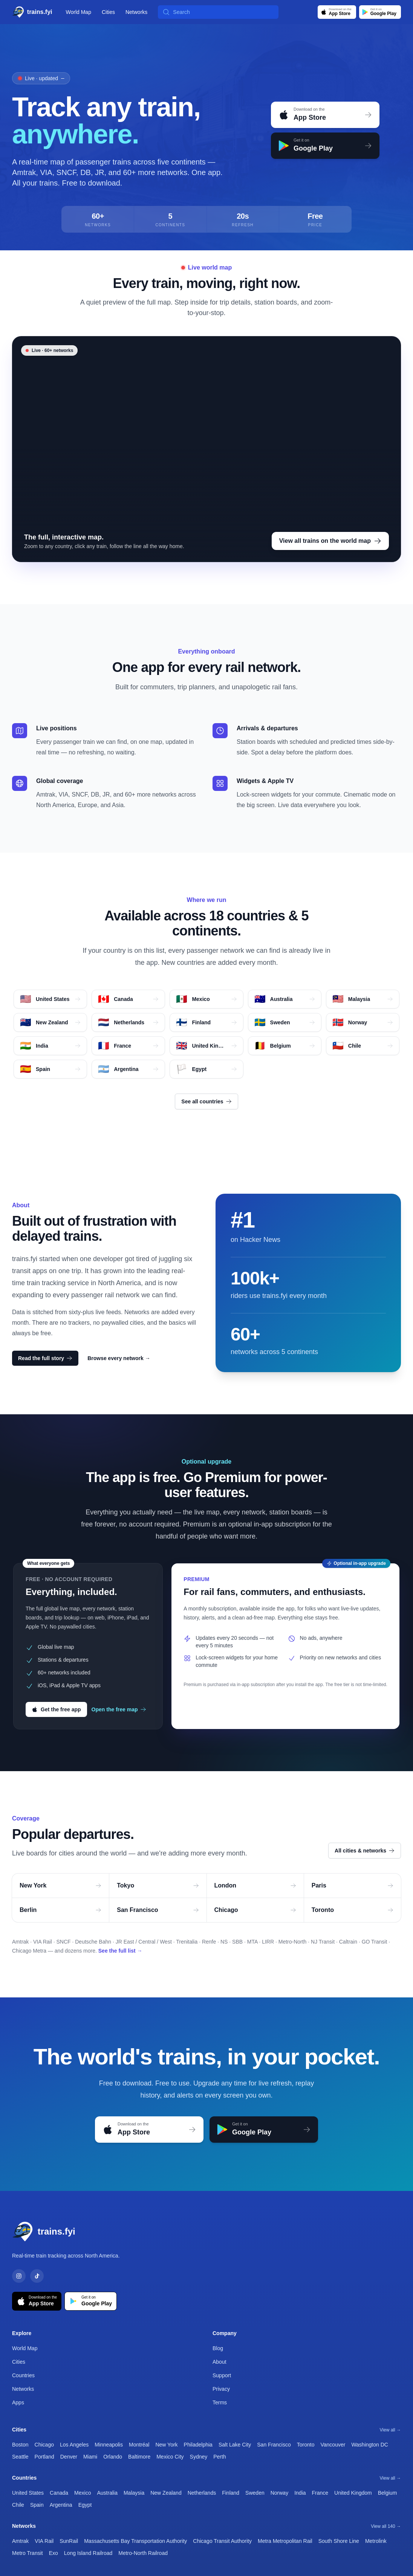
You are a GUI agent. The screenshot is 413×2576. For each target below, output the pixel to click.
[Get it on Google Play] (380, 12)
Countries (23, 2375)
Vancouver (332, 2445)
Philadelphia (198, 2445)
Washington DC (369, 2445)
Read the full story (45, 1358)
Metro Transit (27, 2553)
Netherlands (202, 2493)
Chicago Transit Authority (222, 2541)
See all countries (206, 1101)
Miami (90, 2457)
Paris (352, 1885)
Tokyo (158, 1885)
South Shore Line (338, 2541)
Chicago (255, 1910)
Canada (59, 2493)
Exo (53, 2553)
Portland (44, 2457)
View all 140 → (386, 2526)
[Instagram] (19, 2276)
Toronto (352, 1910)
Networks (136, 12)
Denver (68, 2457)
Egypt (85, 2505)
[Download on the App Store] (337, 12)
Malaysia (134, 2493)
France (320, 2493)
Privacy (221, 2389)
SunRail (69, 2541)
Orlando (112, 2457)
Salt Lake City (235, 2445)
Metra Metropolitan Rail (285, 2541)
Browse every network (118, 1358)
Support (222, 2375)
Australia (107, 2493)
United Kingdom (353, 2493)
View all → (390, 2430)
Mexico (82, 2493)
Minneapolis (109, 2445)
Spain (37, 2505)
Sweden (255, 2493)
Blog (218, 2348)
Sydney (199, 2457)
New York (60, 1885)
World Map (78, 12)
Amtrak (20, 2541)
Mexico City (170, 2457)
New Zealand (166, 2493)
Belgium (387, 2493)
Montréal (139, 2445)
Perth (219, 2457)
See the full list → (120, 1951)
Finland (230, 2493)
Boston (20, 2445)
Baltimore (139, 2457)
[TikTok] (37, 2276)
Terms (220, 2402)
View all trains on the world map (330, 541)
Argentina (61, 2505)
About (219, 2362)
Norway (279, 2493)
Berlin (60, 1910)
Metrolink (376, 2541)
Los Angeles (74, 2445)
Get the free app (56, 1709)
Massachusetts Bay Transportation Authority (135, 2541)
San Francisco (158, 1910)
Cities (108, 12)
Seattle (20, 2457)
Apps (18, 2402)
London (255, 1885)
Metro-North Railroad (143, 2553)
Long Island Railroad (88, 2553)
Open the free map (119, 1709)
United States (28, 2493)
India (300, 2493)
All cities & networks (365, 1851)
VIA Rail (44, 2541)
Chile (18, 2505)
